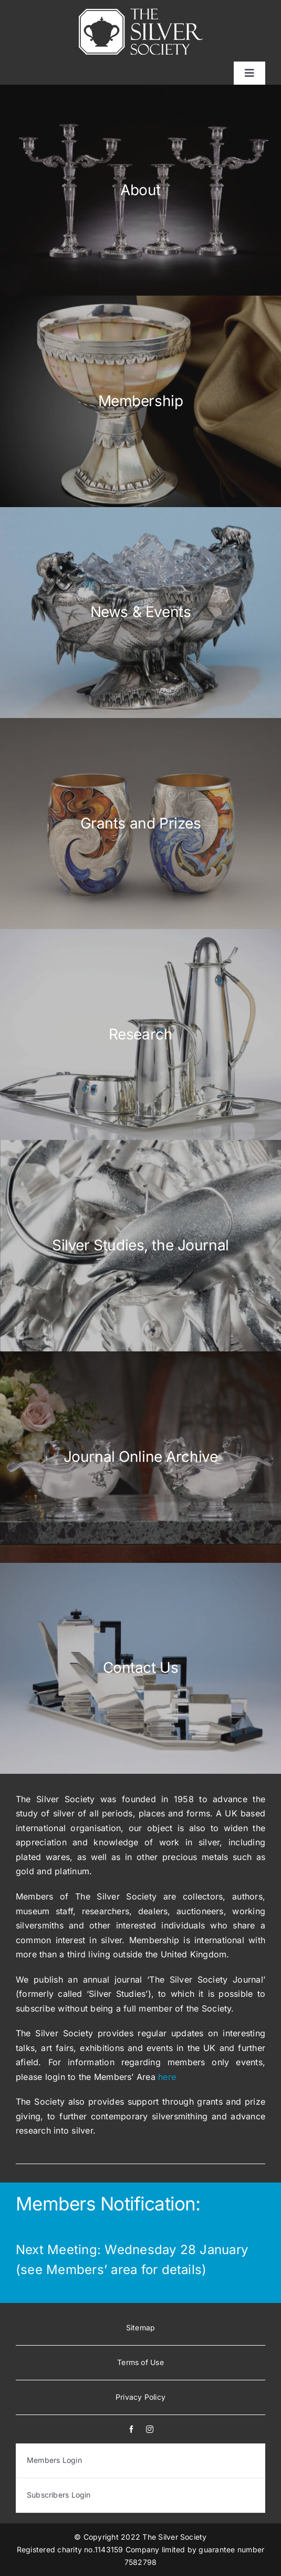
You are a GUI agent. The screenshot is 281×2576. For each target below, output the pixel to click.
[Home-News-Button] (140, 612)
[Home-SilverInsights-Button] (140, 1457)
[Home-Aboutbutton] (140, 190)
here (167, 2077)
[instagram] (149, 2429)
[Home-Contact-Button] (140, 1668)
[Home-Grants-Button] (140, 823)
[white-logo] (141, 12)
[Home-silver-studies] (140, 1245)
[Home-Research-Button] (140, 1034)
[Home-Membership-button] (140, 401)
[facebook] (131, 2429)
